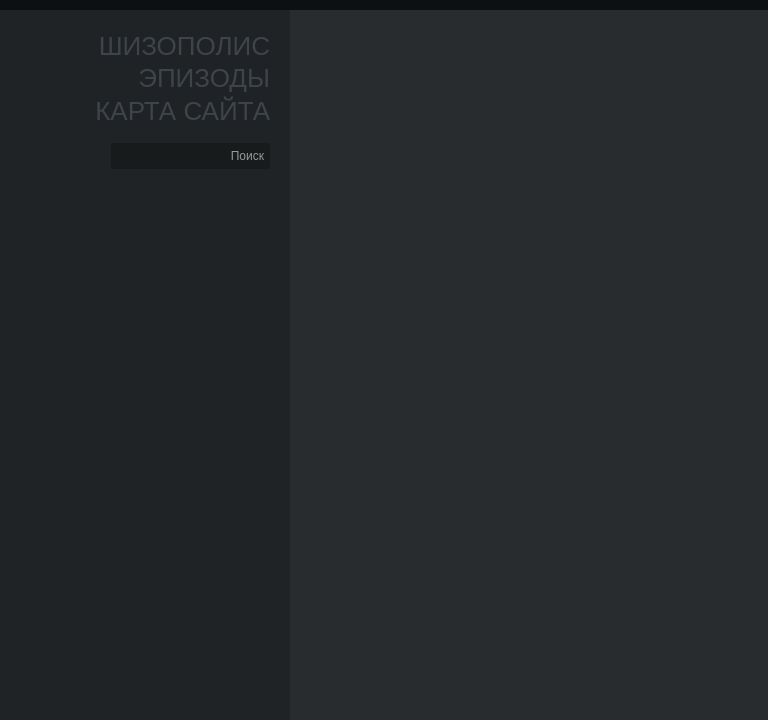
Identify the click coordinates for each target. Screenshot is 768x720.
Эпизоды (204, 78)
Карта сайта (182, 111)
